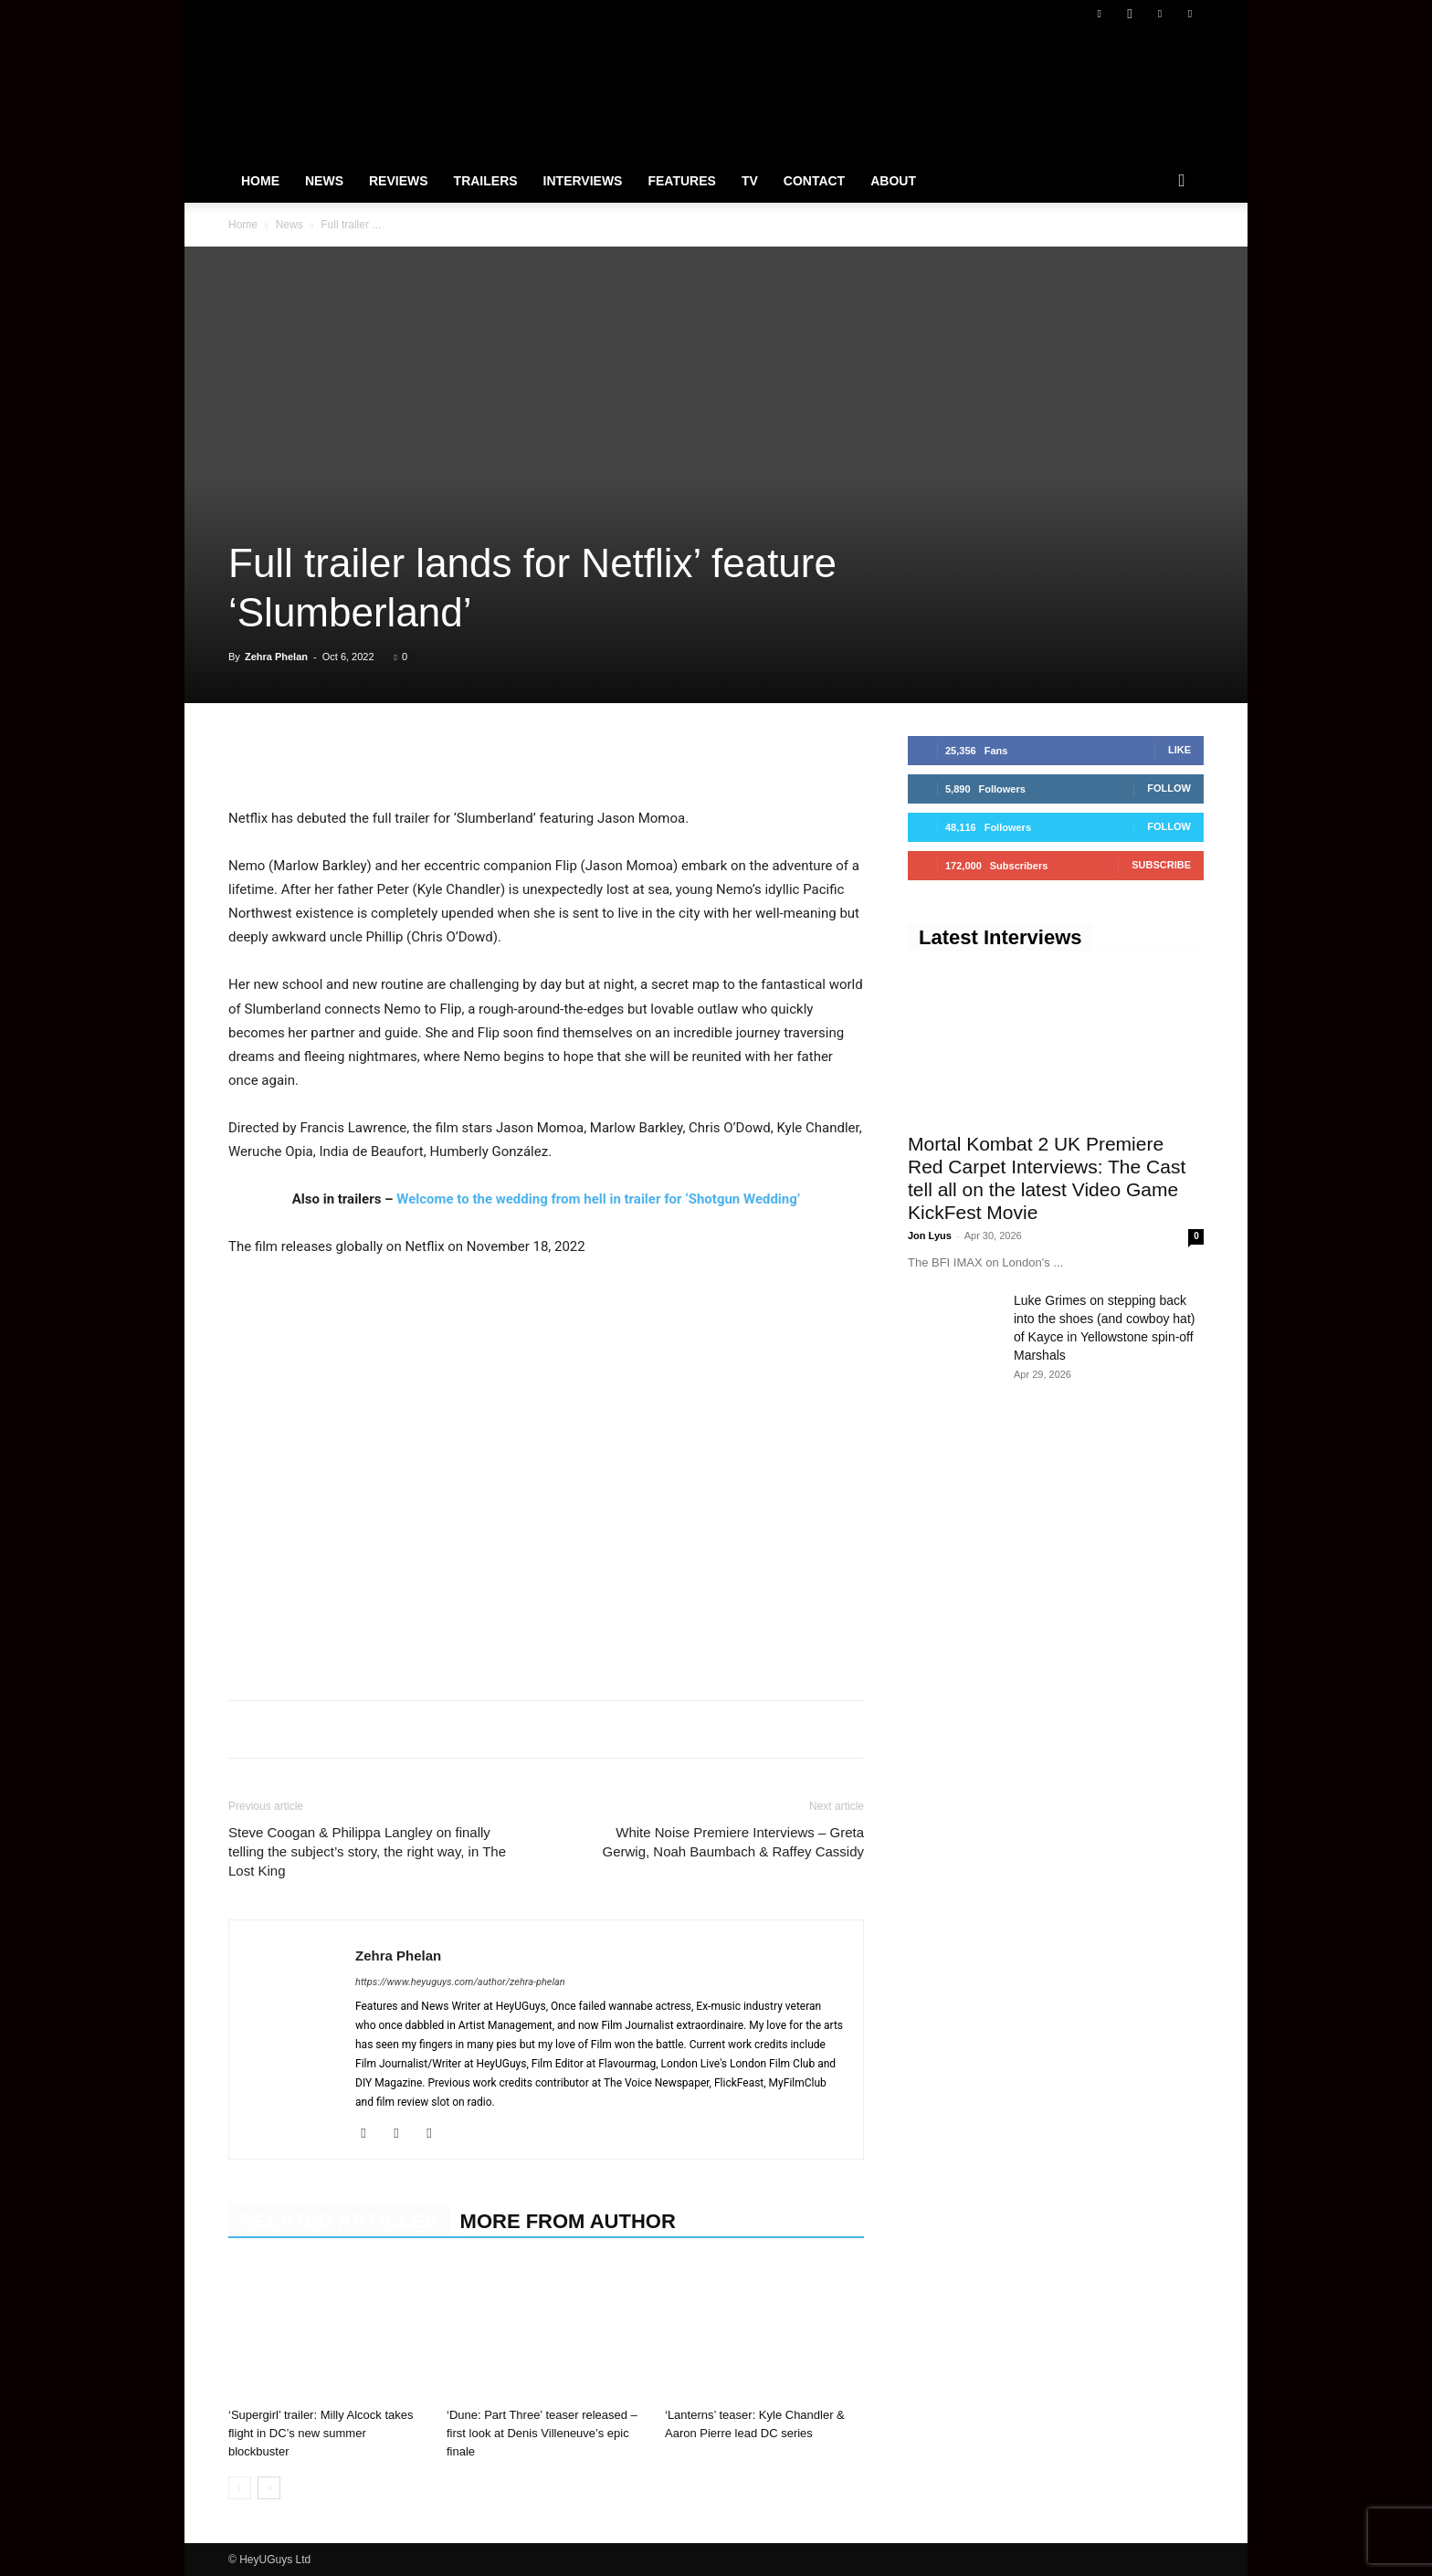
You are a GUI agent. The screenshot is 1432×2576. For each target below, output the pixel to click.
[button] (1182, 181)
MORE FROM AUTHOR (568, 2221)
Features (681, 180)
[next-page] (269, 2487)
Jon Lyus (930, 1235)
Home (260, 180)
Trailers (486, 180)
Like (1179, 749)
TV (750, 180)
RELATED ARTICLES (338, 2221)
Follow (1169, 788)
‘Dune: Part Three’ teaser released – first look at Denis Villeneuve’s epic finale (542, 2433)
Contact (814, 180)
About (893, 180)
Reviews (398, 180)
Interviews (583, 180)
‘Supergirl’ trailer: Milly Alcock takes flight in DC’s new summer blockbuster (321, 2433)
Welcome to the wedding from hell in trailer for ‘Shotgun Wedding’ (598, 1199)
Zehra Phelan (276, 656)
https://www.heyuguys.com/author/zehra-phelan (460, 1982)
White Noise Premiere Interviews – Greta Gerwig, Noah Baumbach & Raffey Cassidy (733, 1841)
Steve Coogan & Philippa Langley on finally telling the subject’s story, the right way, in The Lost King (367, 1851)
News (324, 180)
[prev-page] (239, 2487)
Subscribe (1161, 864)
